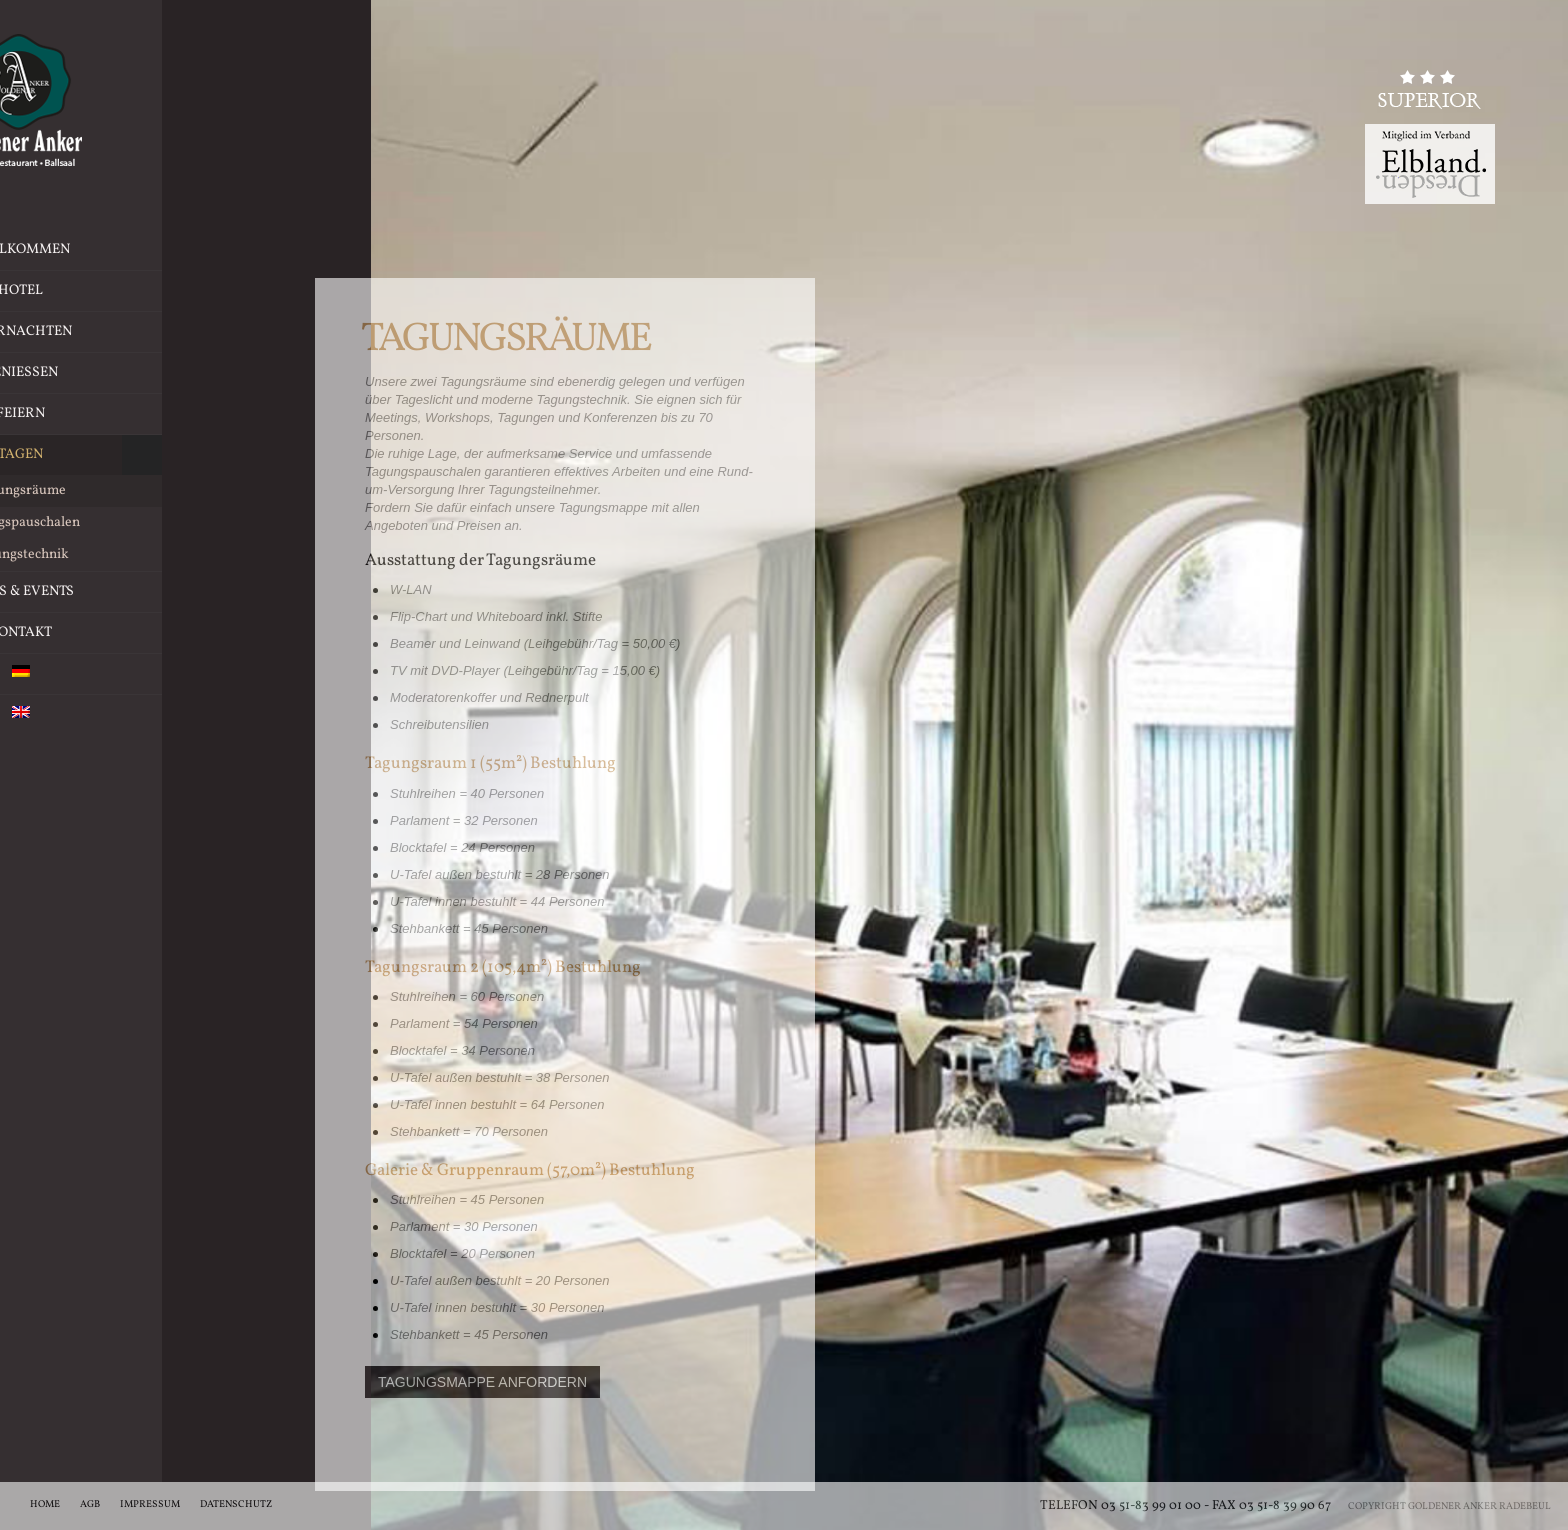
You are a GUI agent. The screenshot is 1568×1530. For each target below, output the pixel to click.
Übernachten (187, 332)
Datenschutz (236, 1504)
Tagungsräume (141, 491)
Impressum (150, 1504)
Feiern (200, 414)
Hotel (201, 291)
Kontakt (141, 632)
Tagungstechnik (142, 554)
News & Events (141, 591)
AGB (90, 1504)
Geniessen (193, 373)
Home (45, 1504)
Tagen (141, 455)
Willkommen (142, 249)
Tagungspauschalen (141, 522)
